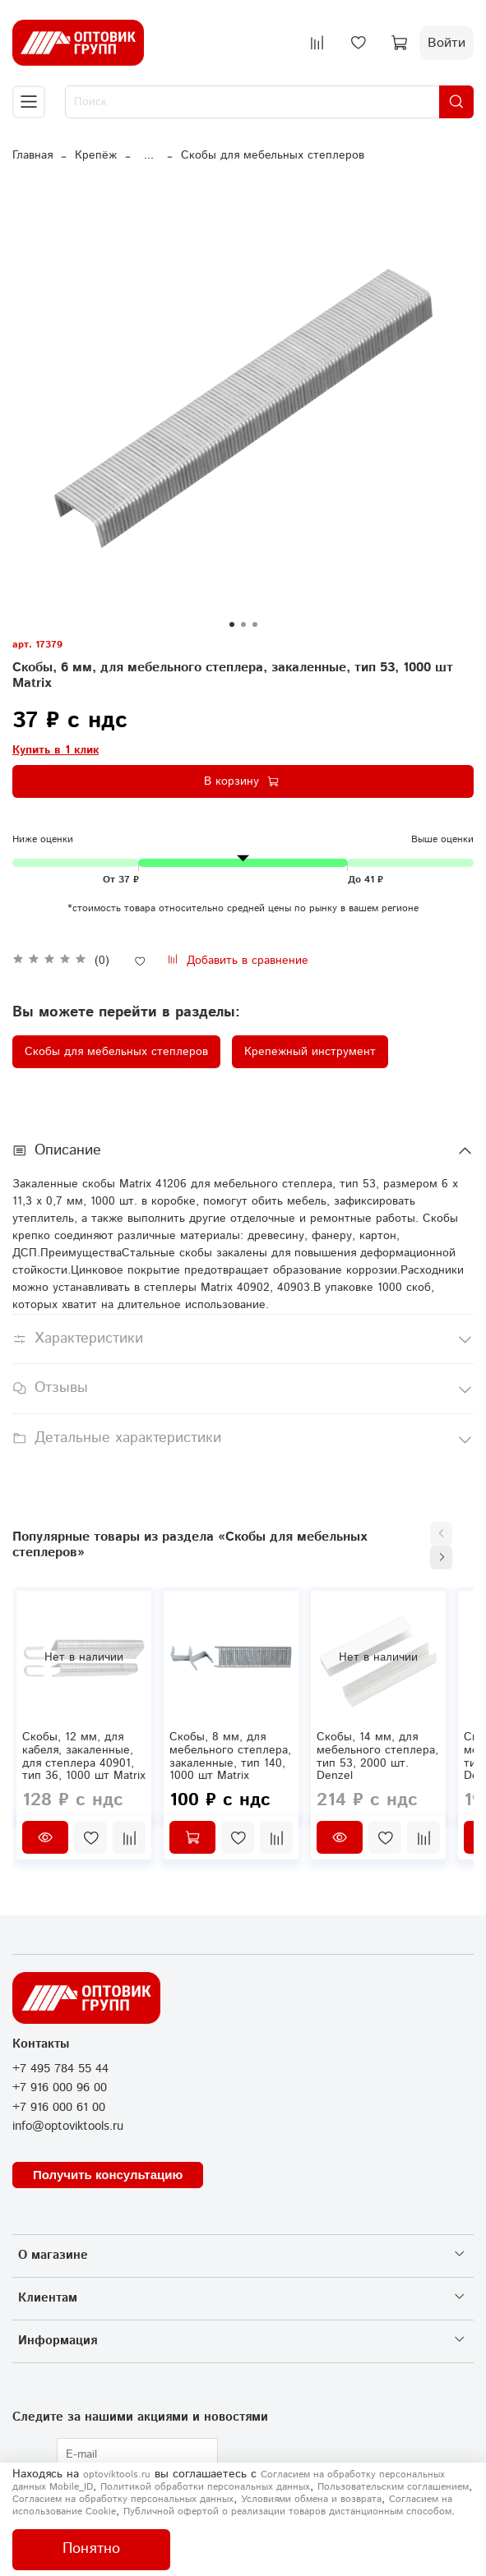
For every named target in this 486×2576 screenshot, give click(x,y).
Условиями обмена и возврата (311, 2499)
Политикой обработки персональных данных (205, 2487)
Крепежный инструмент (310, 1052)
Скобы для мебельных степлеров (272, 155)
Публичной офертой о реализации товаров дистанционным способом (287, 2511)
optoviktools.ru (116, 2475)
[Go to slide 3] (254, 624)
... (149, 155)
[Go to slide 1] (231, 624)
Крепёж (96, 155)
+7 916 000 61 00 (58, 2108)
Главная (32, 155)
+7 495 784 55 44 (60, 2069)
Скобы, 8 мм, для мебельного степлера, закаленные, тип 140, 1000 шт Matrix (230, 1756)
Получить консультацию (108, 2175)
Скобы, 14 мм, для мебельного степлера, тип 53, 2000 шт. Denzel (377, 1756)
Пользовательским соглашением (393, 2487)
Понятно (91, 2549)
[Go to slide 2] (243, 624)
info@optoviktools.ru (67, 2126)
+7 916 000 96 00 (59, 2088)
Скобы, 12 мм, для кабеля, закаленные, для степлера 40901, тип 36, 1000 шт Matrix (84, 1756)
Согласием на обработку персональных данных (123, 2499)
